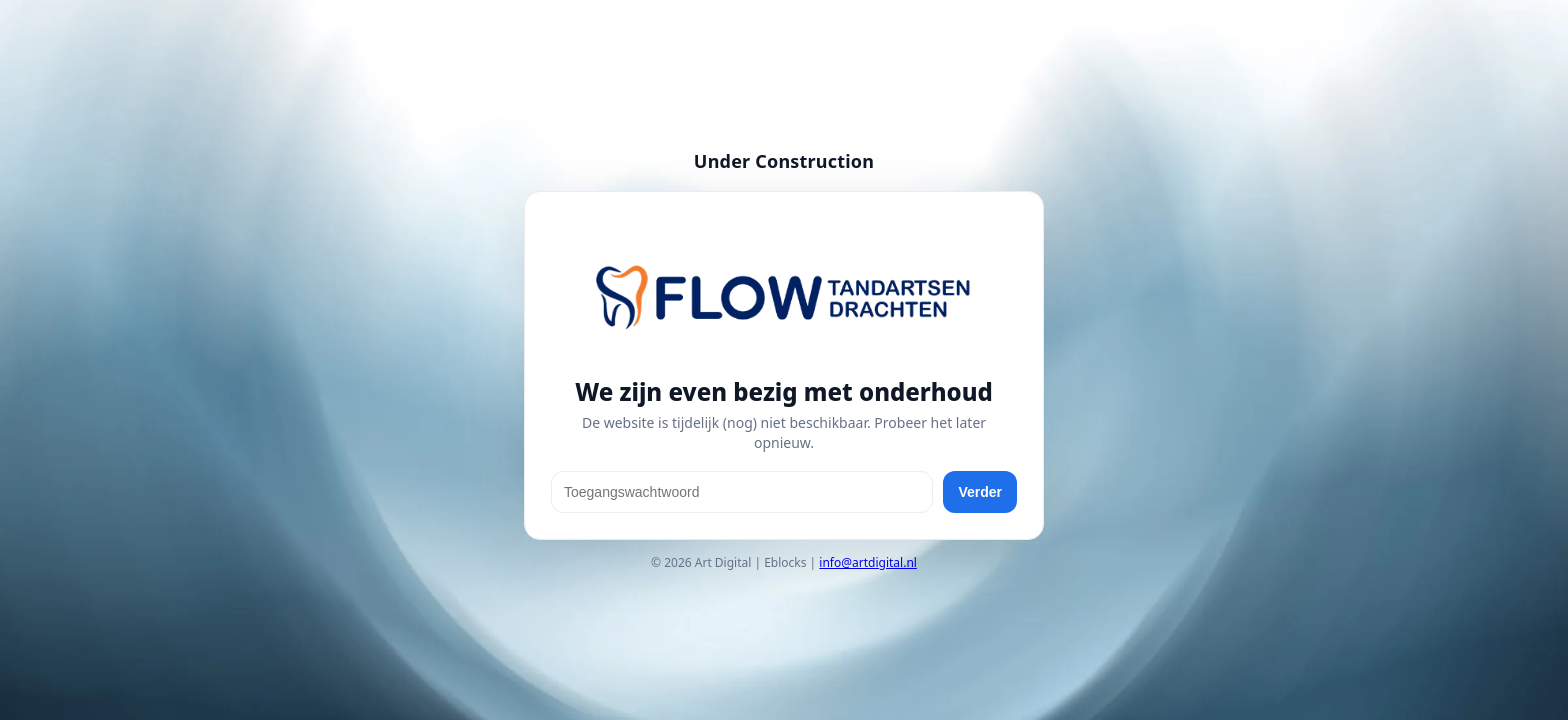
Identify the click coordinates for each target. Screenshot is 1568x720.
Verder (980, 492)
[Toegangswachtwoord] (742, 492)
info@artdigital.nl (868, 562)
